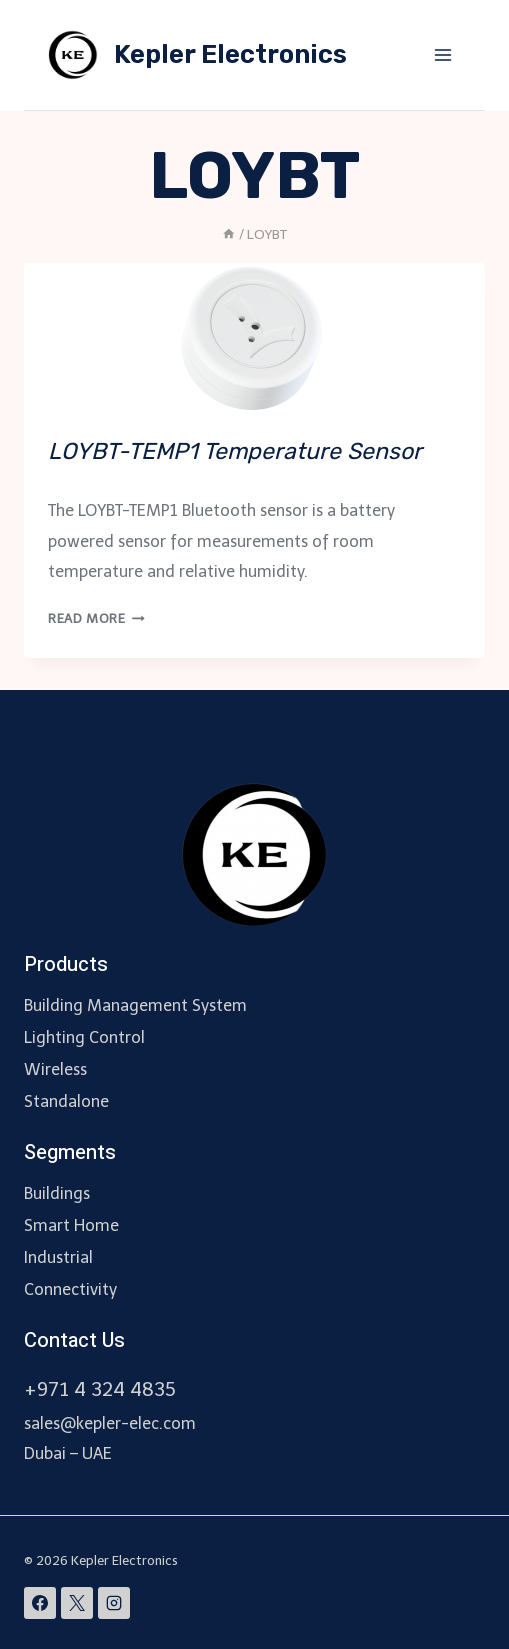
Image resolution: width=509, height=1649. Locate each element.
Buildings (57, 1193)
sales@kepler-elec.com (110, 1423)
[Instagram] (114, 1603)
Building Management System (135, 1005)
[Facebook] (40, 1603)
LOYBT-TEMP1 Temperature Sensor (235, 451)
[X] (77, 1603)
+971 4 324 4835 (100, 1389)
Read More (96, 618)
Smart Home (71, 1225)
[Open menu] (442, 54)
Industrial (58, 1257)
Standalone (66, 1101)
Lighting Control (84, 1037)
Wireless (55, 1069)
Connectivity (70, 1289)
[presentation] (254, 338)
